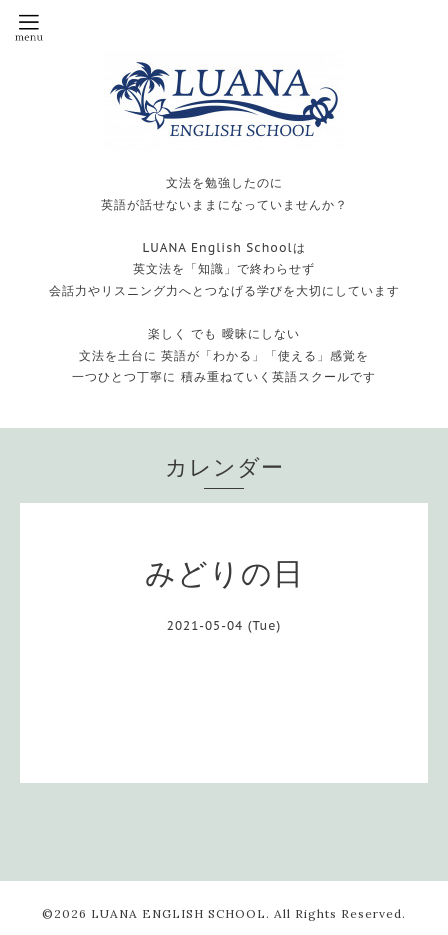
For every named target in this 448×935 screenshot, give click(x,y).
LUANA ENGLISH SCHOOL (178, 913)
